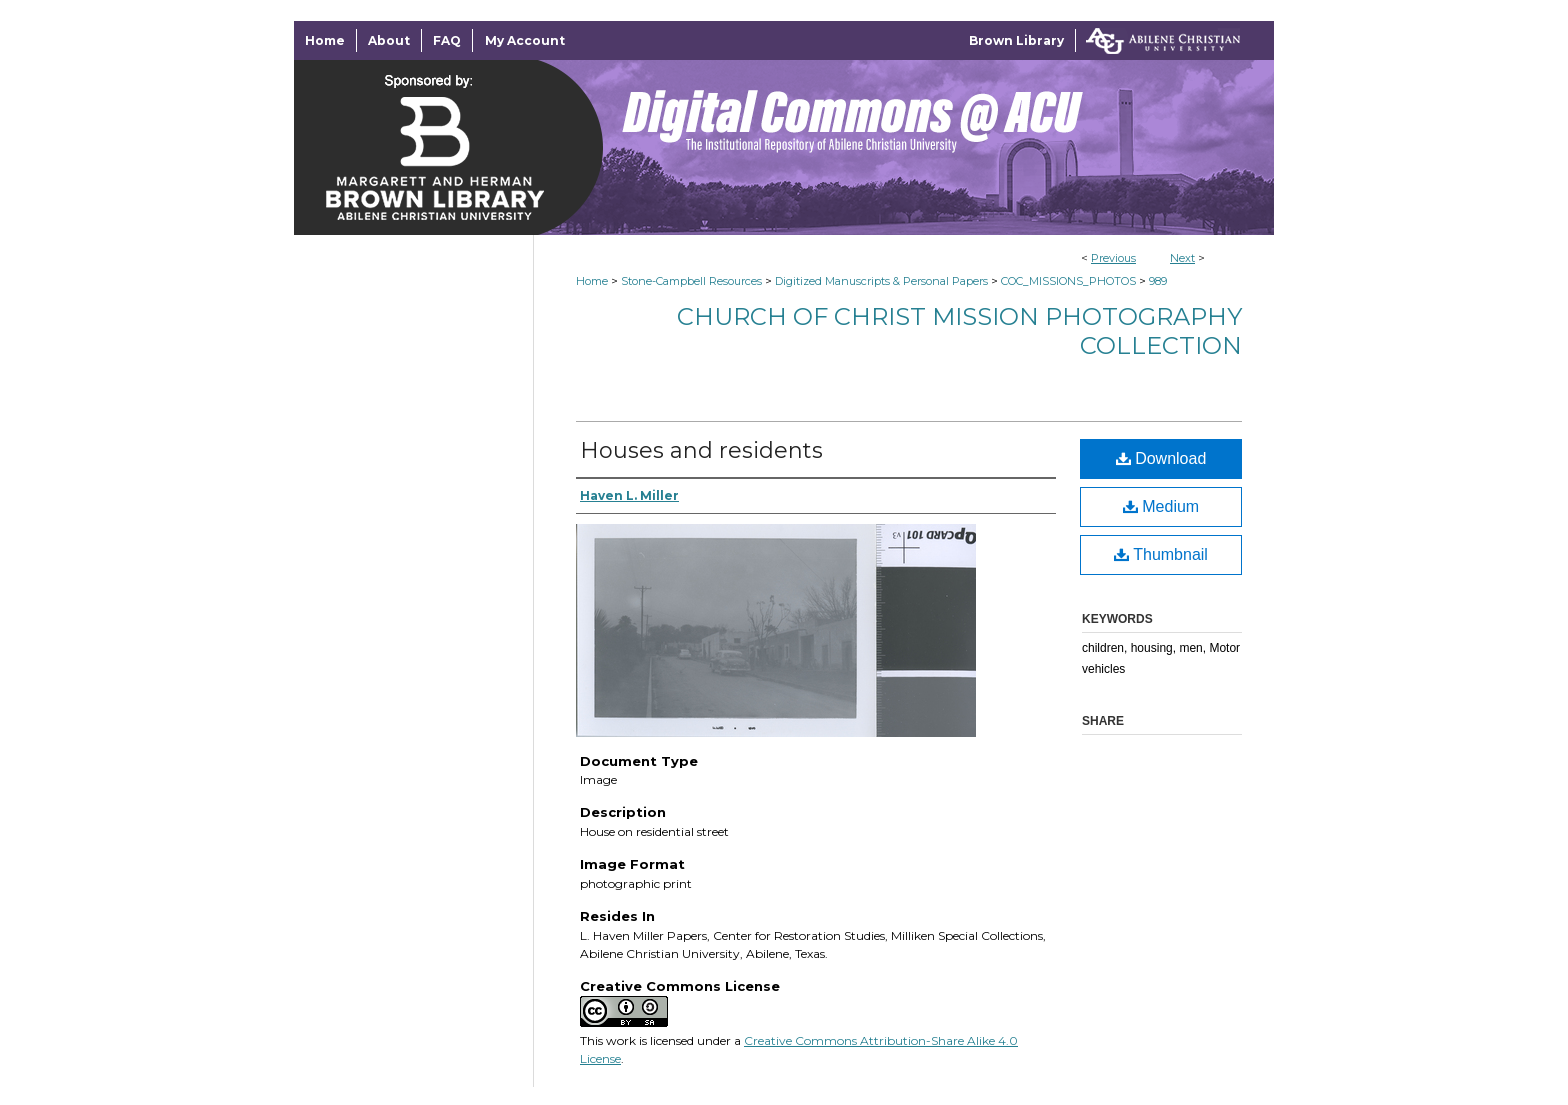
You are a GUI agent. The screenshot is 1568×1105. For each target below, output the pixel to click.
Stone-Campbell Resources (691, 281)
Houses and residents (701, 450)
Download (1161, 458)
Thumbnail (1161, 554)
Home (592, 281)
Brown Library (1016, 40)
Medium (1161, 506)
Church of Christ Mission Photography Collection (959, 331)
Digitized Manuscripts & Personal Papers (881, 281)
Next (1182, 258)
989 (1158, 281)
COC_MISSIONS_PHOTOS (1068, 281)
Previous (1113, 258)
